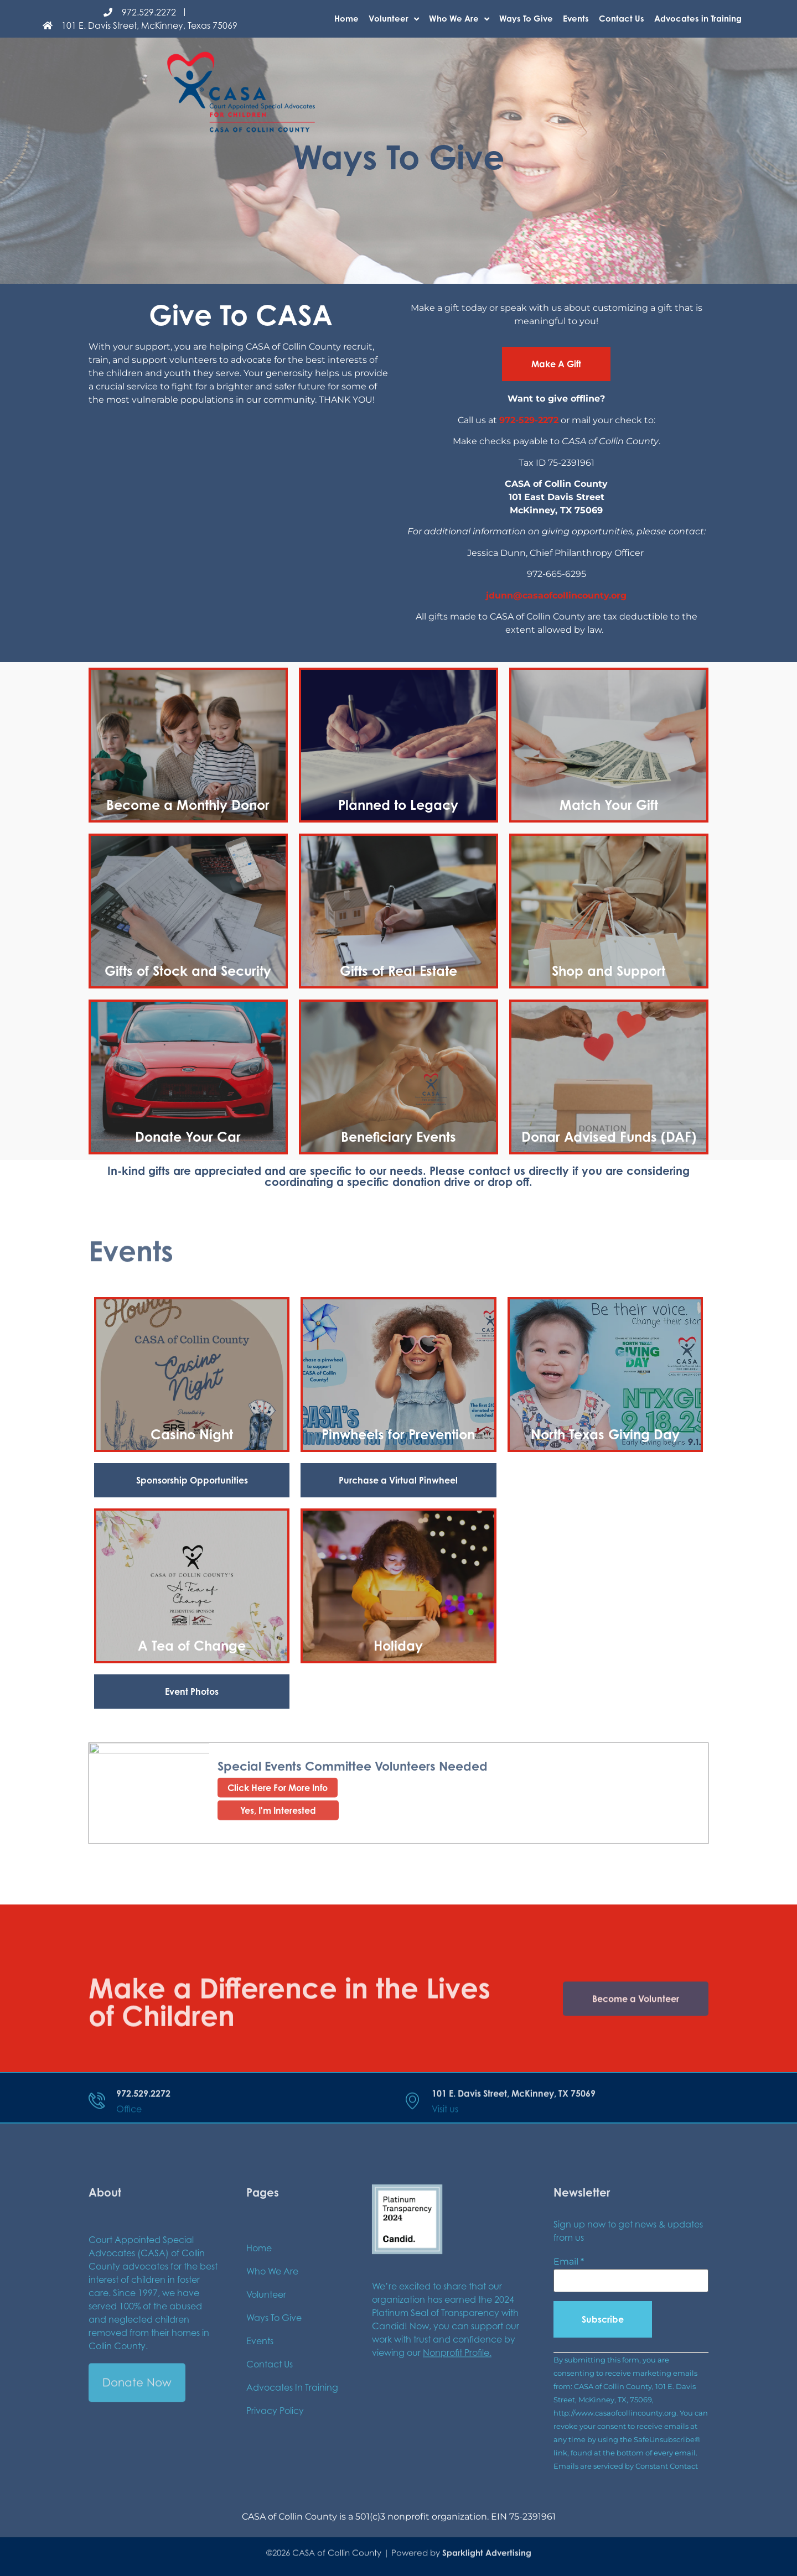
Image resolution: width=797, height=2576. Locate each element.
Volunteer (394, 19)
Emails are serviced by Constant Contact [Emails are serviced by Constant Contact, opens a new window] (625, 2466)
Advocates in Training (698, 18)
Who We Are (459, 19)
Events (576, 18)
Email (568, 2261)
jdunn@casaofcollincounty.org (556, 595)
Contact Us (621, 18)
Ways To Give (526, 18)
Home (346, 18)
